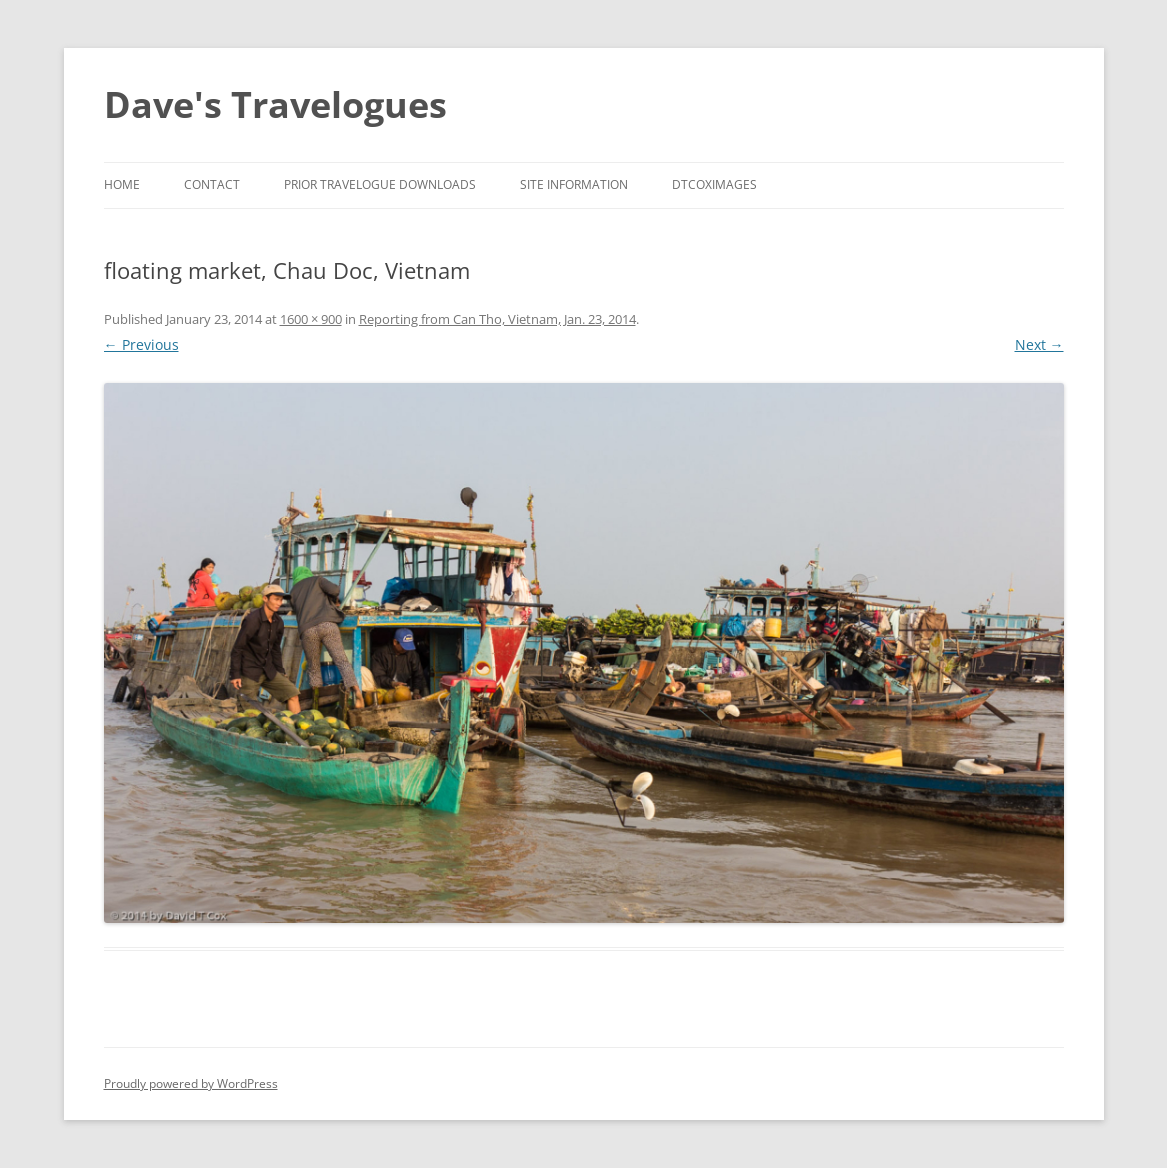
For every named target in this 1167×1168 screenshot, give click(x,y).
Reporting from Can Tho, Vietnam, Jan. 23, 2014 (497, 319)
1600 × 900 (311, 319)
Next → (1039, 344)
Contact (212, 184)
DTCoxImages (714, 184)
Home (122, 184)
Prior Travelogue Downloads (380, 184)
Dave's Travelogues (275, 104)
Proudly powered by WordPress (191, 1083)
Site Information (574, 184)
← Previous (141, 344)
